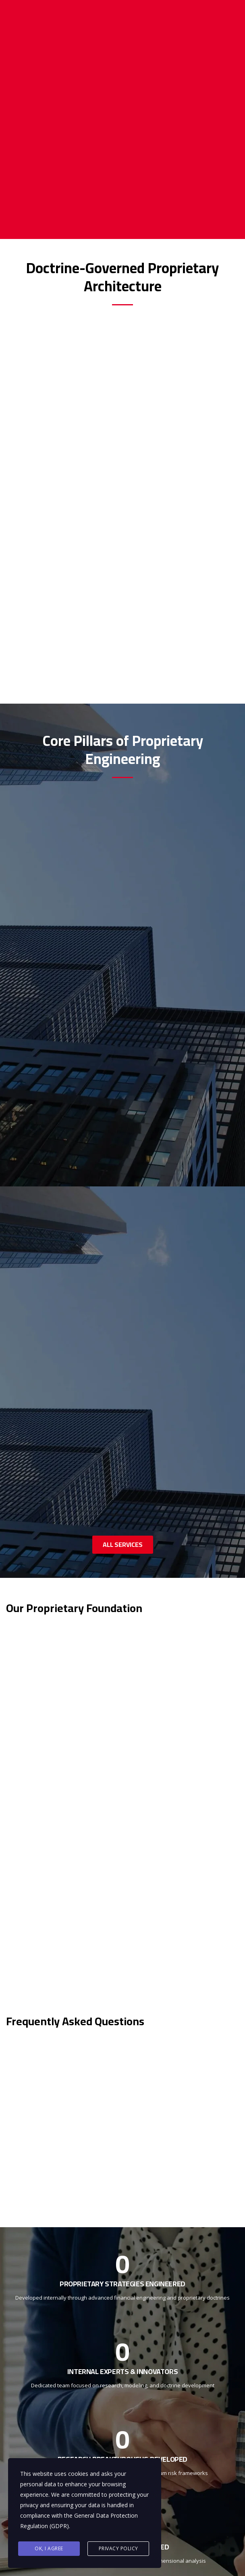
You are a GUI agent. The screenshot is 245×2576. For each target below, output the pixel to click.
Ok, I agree (49, 2548)
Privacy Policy (118, 2548)
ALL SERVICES (123, 1544)
